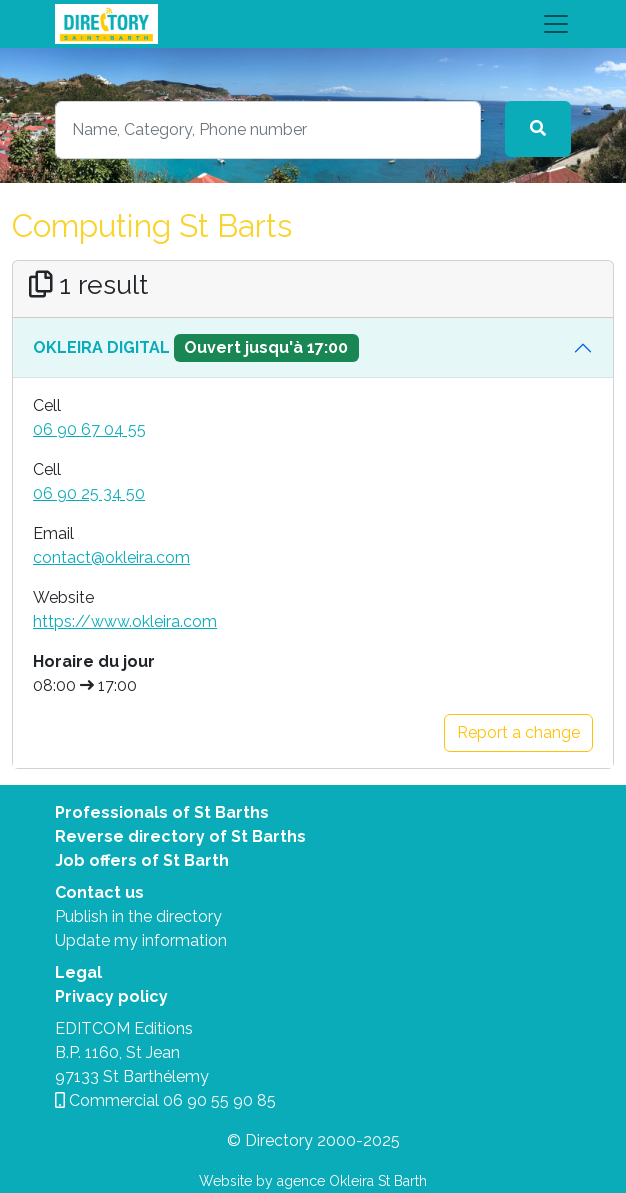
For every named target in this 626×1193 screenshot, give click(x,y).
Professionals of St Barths (162, 812)
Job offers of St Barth (142, 860)
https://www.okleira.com (125, 621)
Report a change (518, 732)
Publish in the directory (138, 916)
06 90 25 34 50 (89, 493)
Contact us (99, 892)
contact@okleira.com (111, 557)
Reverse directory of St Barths (180, 836)
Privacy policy (111, 996)
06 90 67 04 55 (89, 429)
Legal (78, 972)
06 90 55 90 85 (219, 1100)
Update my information (141, 940)
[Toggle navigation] (313, 24)
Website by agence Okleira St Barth (313, 1181)
